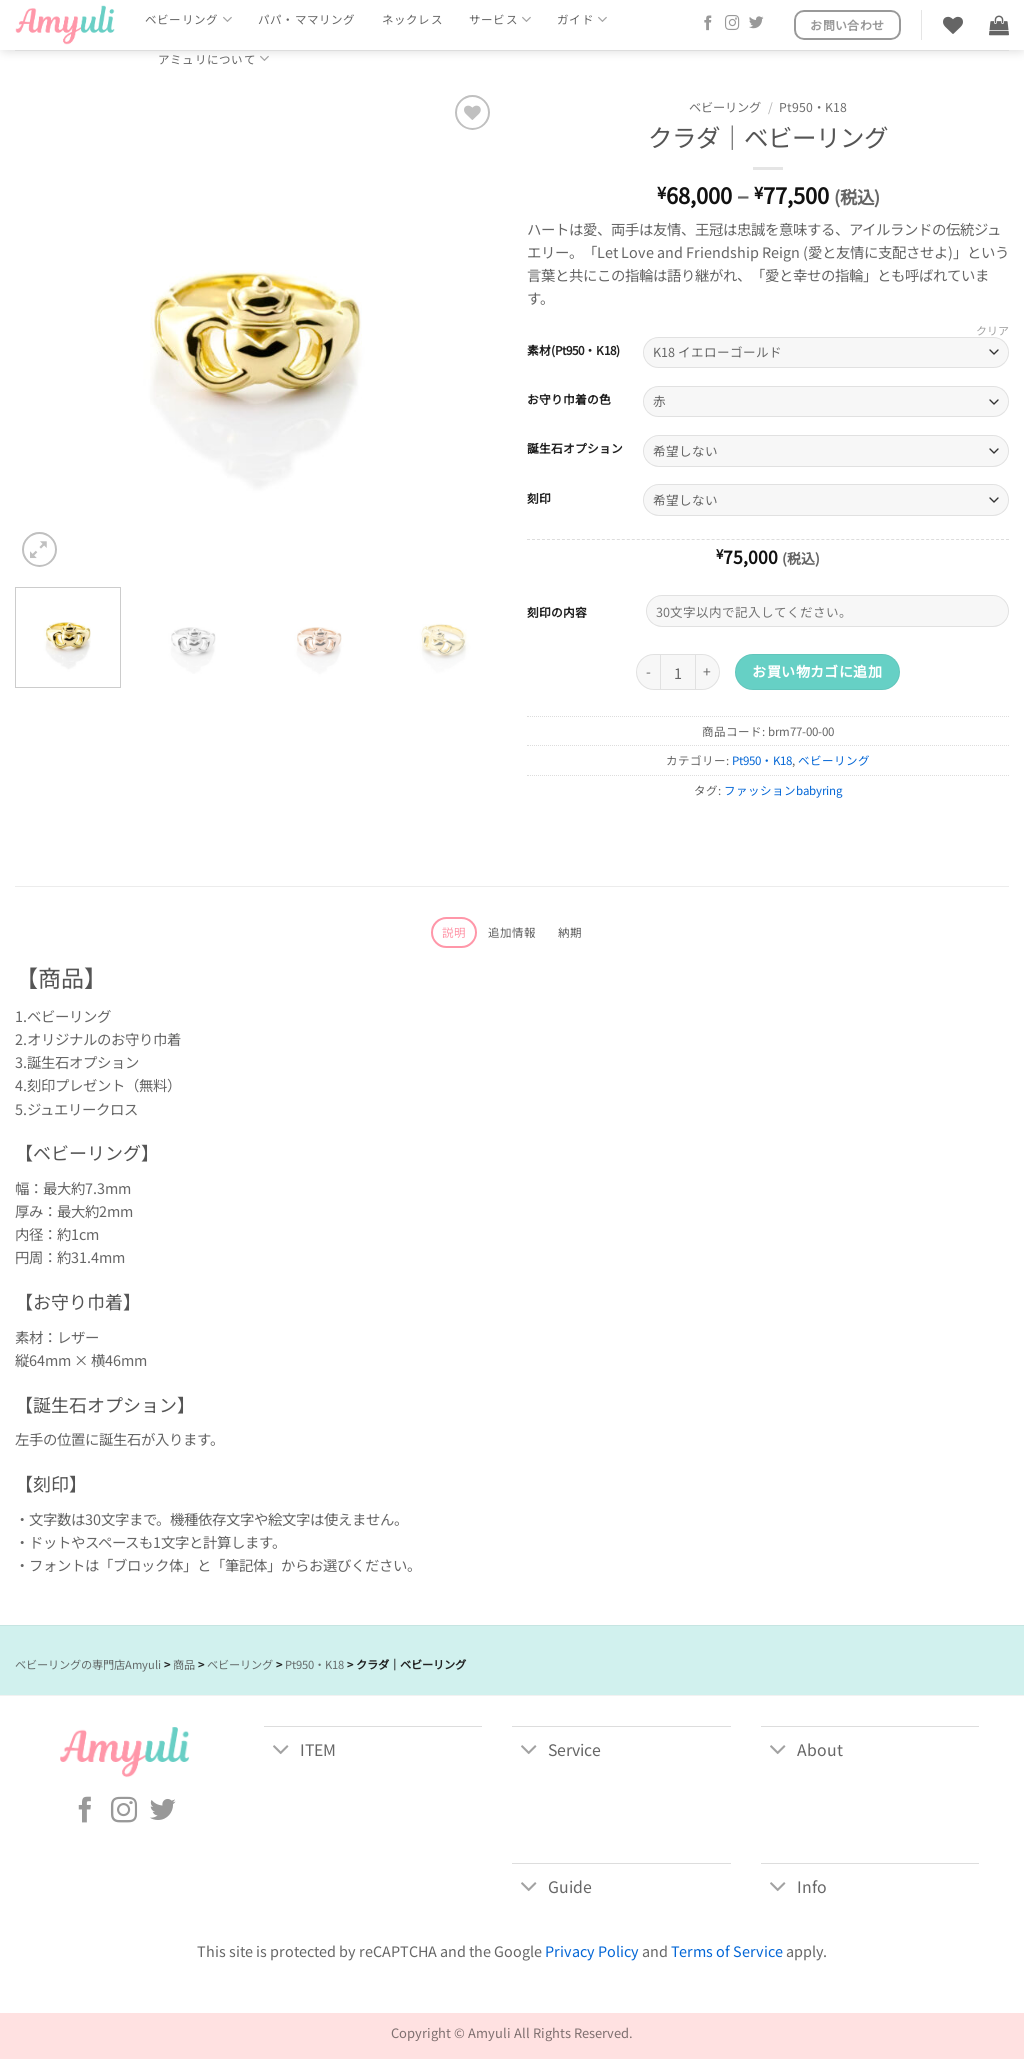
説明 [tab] (454, 932)
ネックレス (412, 19)
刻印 (539, 498)
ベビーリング (188, 19)
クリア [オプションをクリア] (992, 330)
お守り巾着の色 (569, 399)
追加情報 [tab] (512, 932)
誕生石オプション (575, 448)
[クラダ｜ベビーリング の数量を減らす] (648, 672)
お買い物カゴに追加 (817, 671)
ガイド (582, 19)
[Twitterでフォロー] (756, 24)
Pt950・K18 (813, 107)
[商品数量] (678, 672)
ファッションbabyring (783, 790)
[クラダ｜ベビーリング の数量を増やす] (708, 672)
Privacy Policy (592, 1950)
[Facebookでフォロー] (708, 24)
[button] (999, 25)
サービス (500, 19)
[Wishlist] (953, 25)
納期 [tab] (570, 932)
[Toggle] (281, 1751)
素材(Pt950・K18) (573, 350)
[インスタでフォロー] (732, 24)
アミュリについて (213, 58)
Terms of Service (727, 1950)
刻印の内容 (557, 611)
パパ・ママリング (307, 19)
